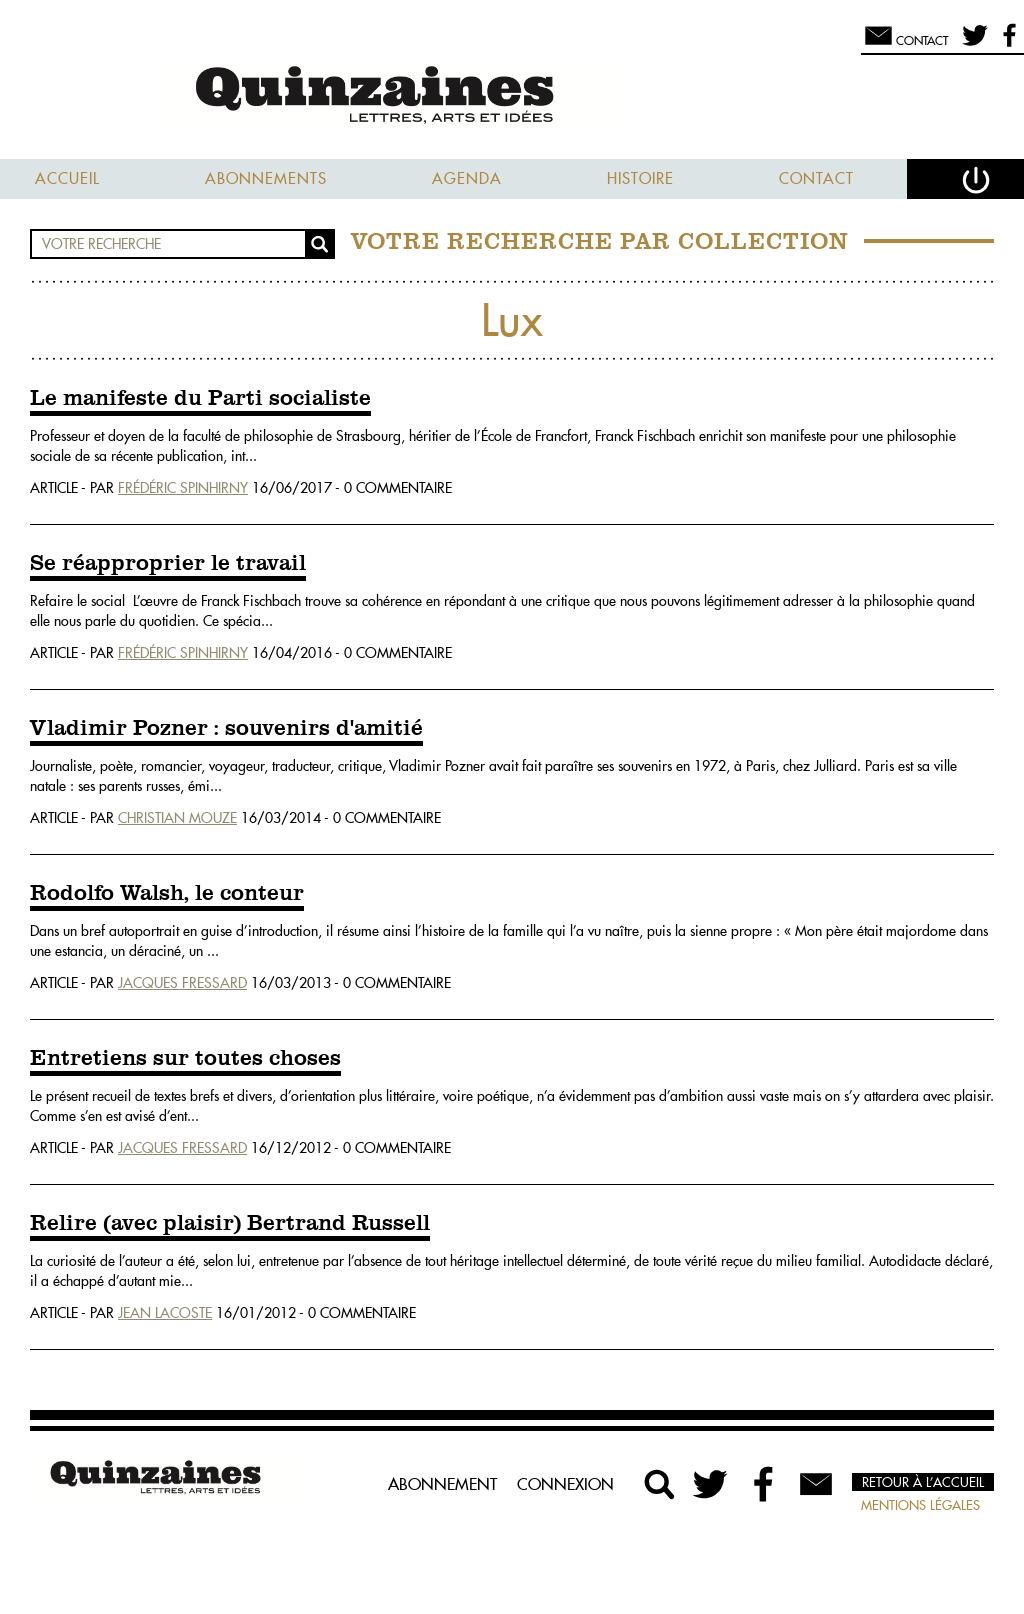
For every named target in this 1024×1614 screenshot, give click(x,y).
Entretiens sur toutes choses (185, 1059)
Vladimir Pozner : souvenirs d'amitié (226, 729)
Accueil (67, 178)
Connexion (565, 1484)
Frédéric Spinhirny (183, 488)
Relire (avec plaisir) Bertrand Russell (230, 1224)
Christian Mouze (177, 818)
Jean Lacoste (165, 1313)
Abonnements (266, 178)
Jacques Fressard (182, 983)
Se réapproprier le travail (168, 564)
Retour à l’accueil (923, 1482)
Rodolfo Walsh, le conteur (167, 894)
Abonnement (442, 1484)
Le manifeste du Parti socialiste (200, 399)
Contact (816, 178)
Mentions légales (920, 1505)
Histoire (640, 178)
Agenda (467, 178)
